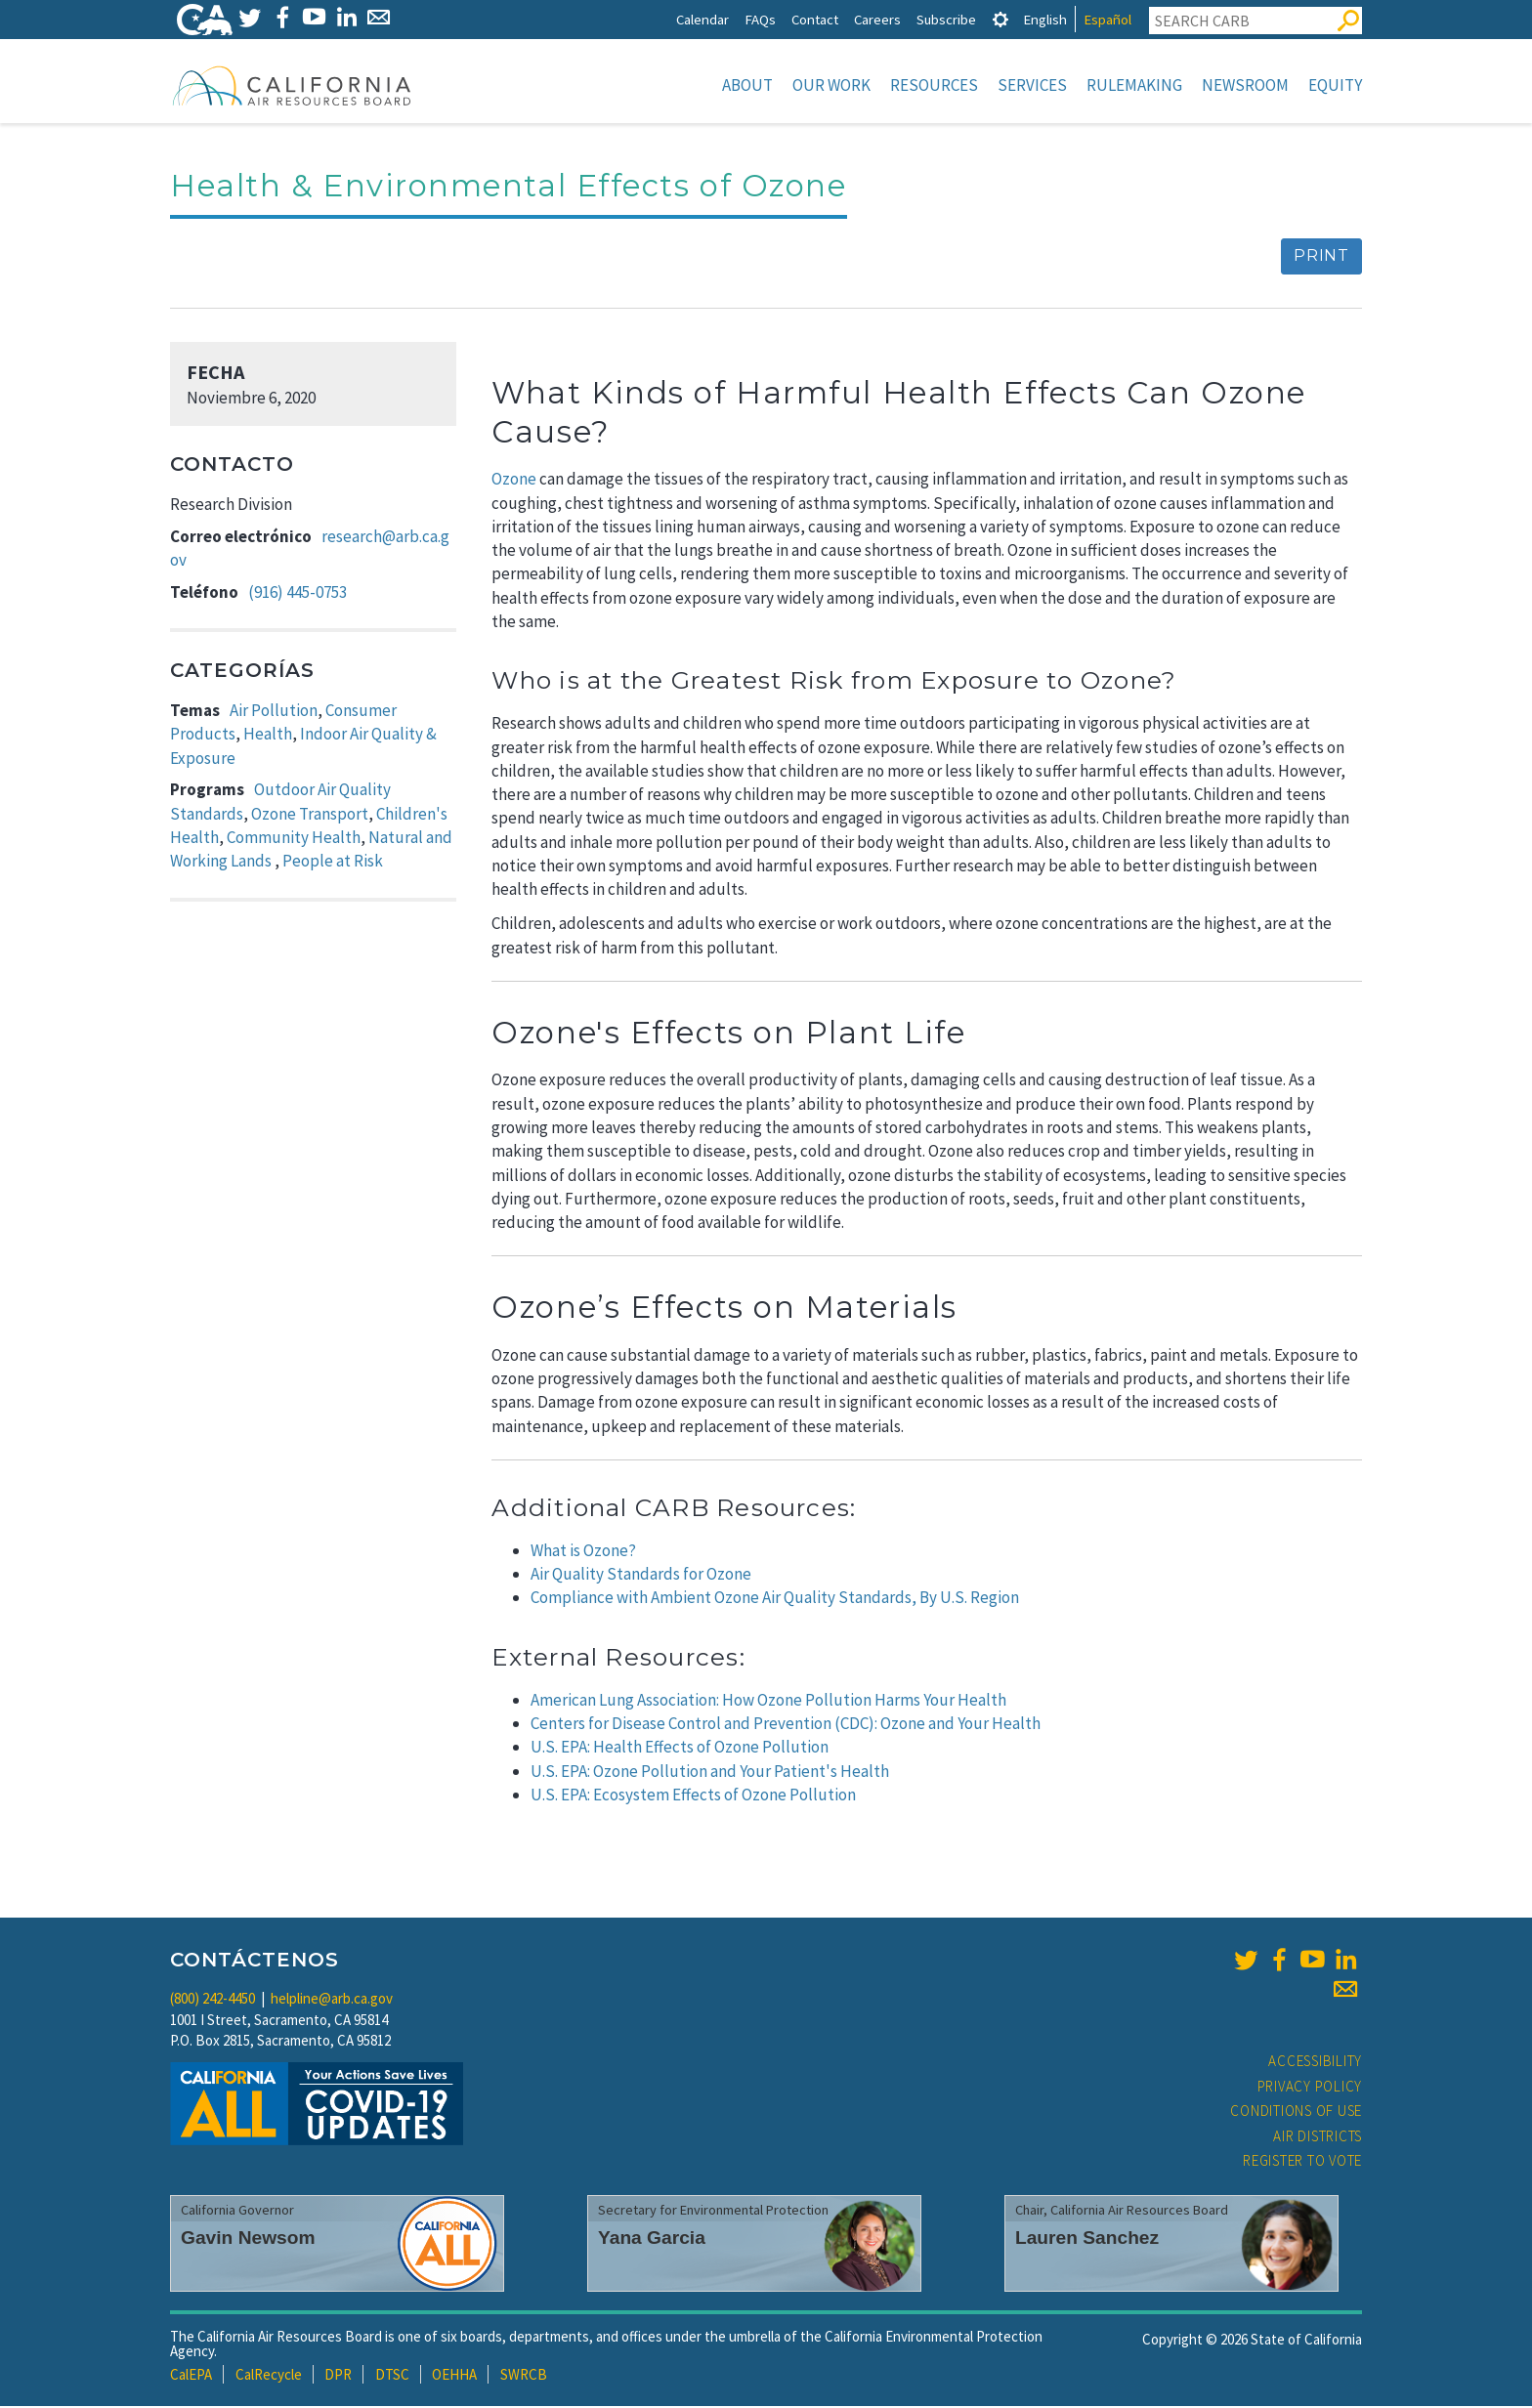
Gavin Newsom (248, 2239)
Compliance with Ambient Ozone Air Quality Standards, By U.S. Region (775, 1599)
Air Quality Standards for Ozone (641, 1575)
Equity (1335, 85)
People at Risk (332, 862)
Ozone (513, 480)
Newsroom (1245, 85)
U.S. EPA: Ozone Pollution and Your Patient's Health (710, 1773)
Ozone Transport (309, 815)
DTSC (392, 2376)
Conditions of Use (1296, 2112)
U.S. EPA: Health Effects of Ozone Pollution (680, 1748)
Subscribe (946, 19)
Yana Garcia (651, 2239)
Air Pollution (274, 712)
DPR (338, 2376)
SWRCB (523, 2376)
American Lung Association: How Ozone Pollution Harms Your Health (768, 1701)
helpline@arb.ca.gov (332, 2000)
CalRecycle (268, 2376)
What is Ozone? (583, 1552)
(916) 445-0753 (297, 594)
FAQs (760, 19)
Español (1107, 19)
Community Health (294, 839)
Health (267, 735)
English (1045, 19)
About (747, 85)
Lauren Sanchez (1087, 2239)
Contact (814, 19)
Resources (934, 85)
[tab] (1000, 19)
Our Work (831, 85)
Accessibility (1315, 2062)
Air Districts (1317, 2138)
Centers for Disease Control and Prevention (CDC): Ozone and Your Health (786, 1725)
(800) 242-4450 (212, 2000)
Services (1032, 85)
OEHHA (454, 2376)
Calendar (702, 19)
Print (1321, 257)
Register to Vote (1302, 2162)
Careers (877, 19)
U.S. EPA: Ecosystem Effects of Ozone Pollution (693, 1796)
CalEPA (191, 2376)
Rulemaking (1134, 85)
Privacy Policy (1310, 2088)
